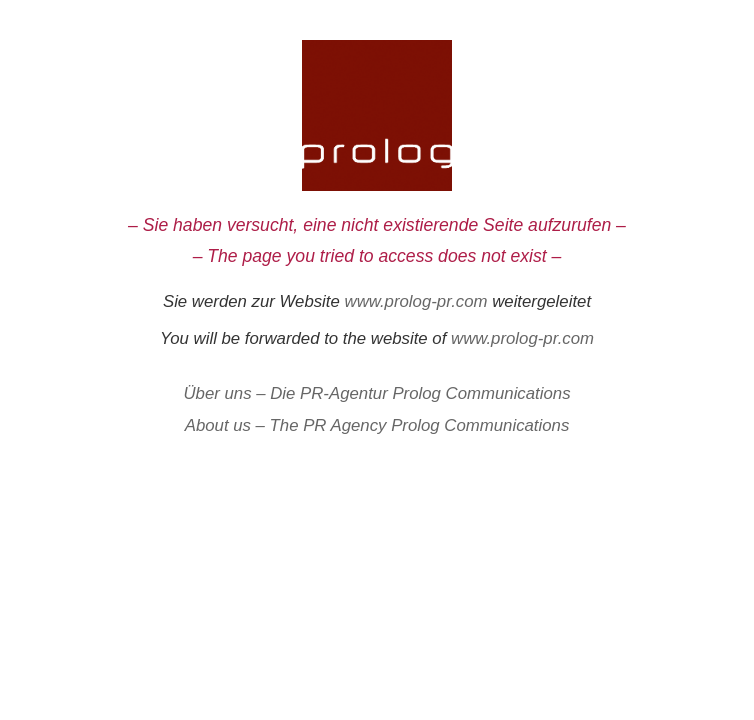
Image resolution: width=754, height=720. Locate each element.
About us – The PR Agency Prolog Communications (377, 425)
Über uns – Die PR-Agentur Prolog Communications (376, 393)
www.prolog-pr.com (416, 301)
